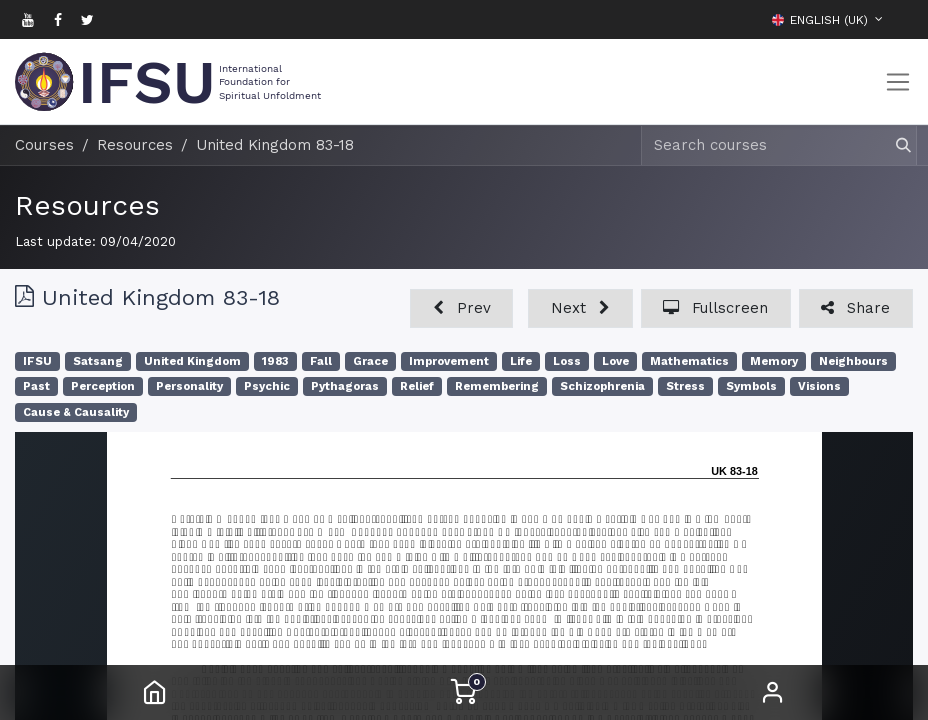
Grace (370, 361)
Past (36, 386)
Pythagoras (345, 386)
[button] (898, 19)
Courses (44, 145)
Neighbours (853, 361)
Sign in (773, 692)
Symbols (751, 386)
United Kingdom (192, 361)
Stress (685, 386)
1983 (275, 361)
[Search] (894, 145)
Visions (819, 386)
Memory (774, 361)
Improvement (449, 361)
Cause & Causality (76, 412)
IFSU (37, 361)
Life (521, 361)
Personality (189, 386)
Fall (321, 361)
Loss (567, 361)
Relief (417, 386)
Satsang (98, 361)
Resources (87, 205)
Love (615, 361)
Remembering (497, 386)
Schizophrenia (602, 386)
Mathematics (689, 361)
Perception (103, 386)
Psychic (267, 386)
